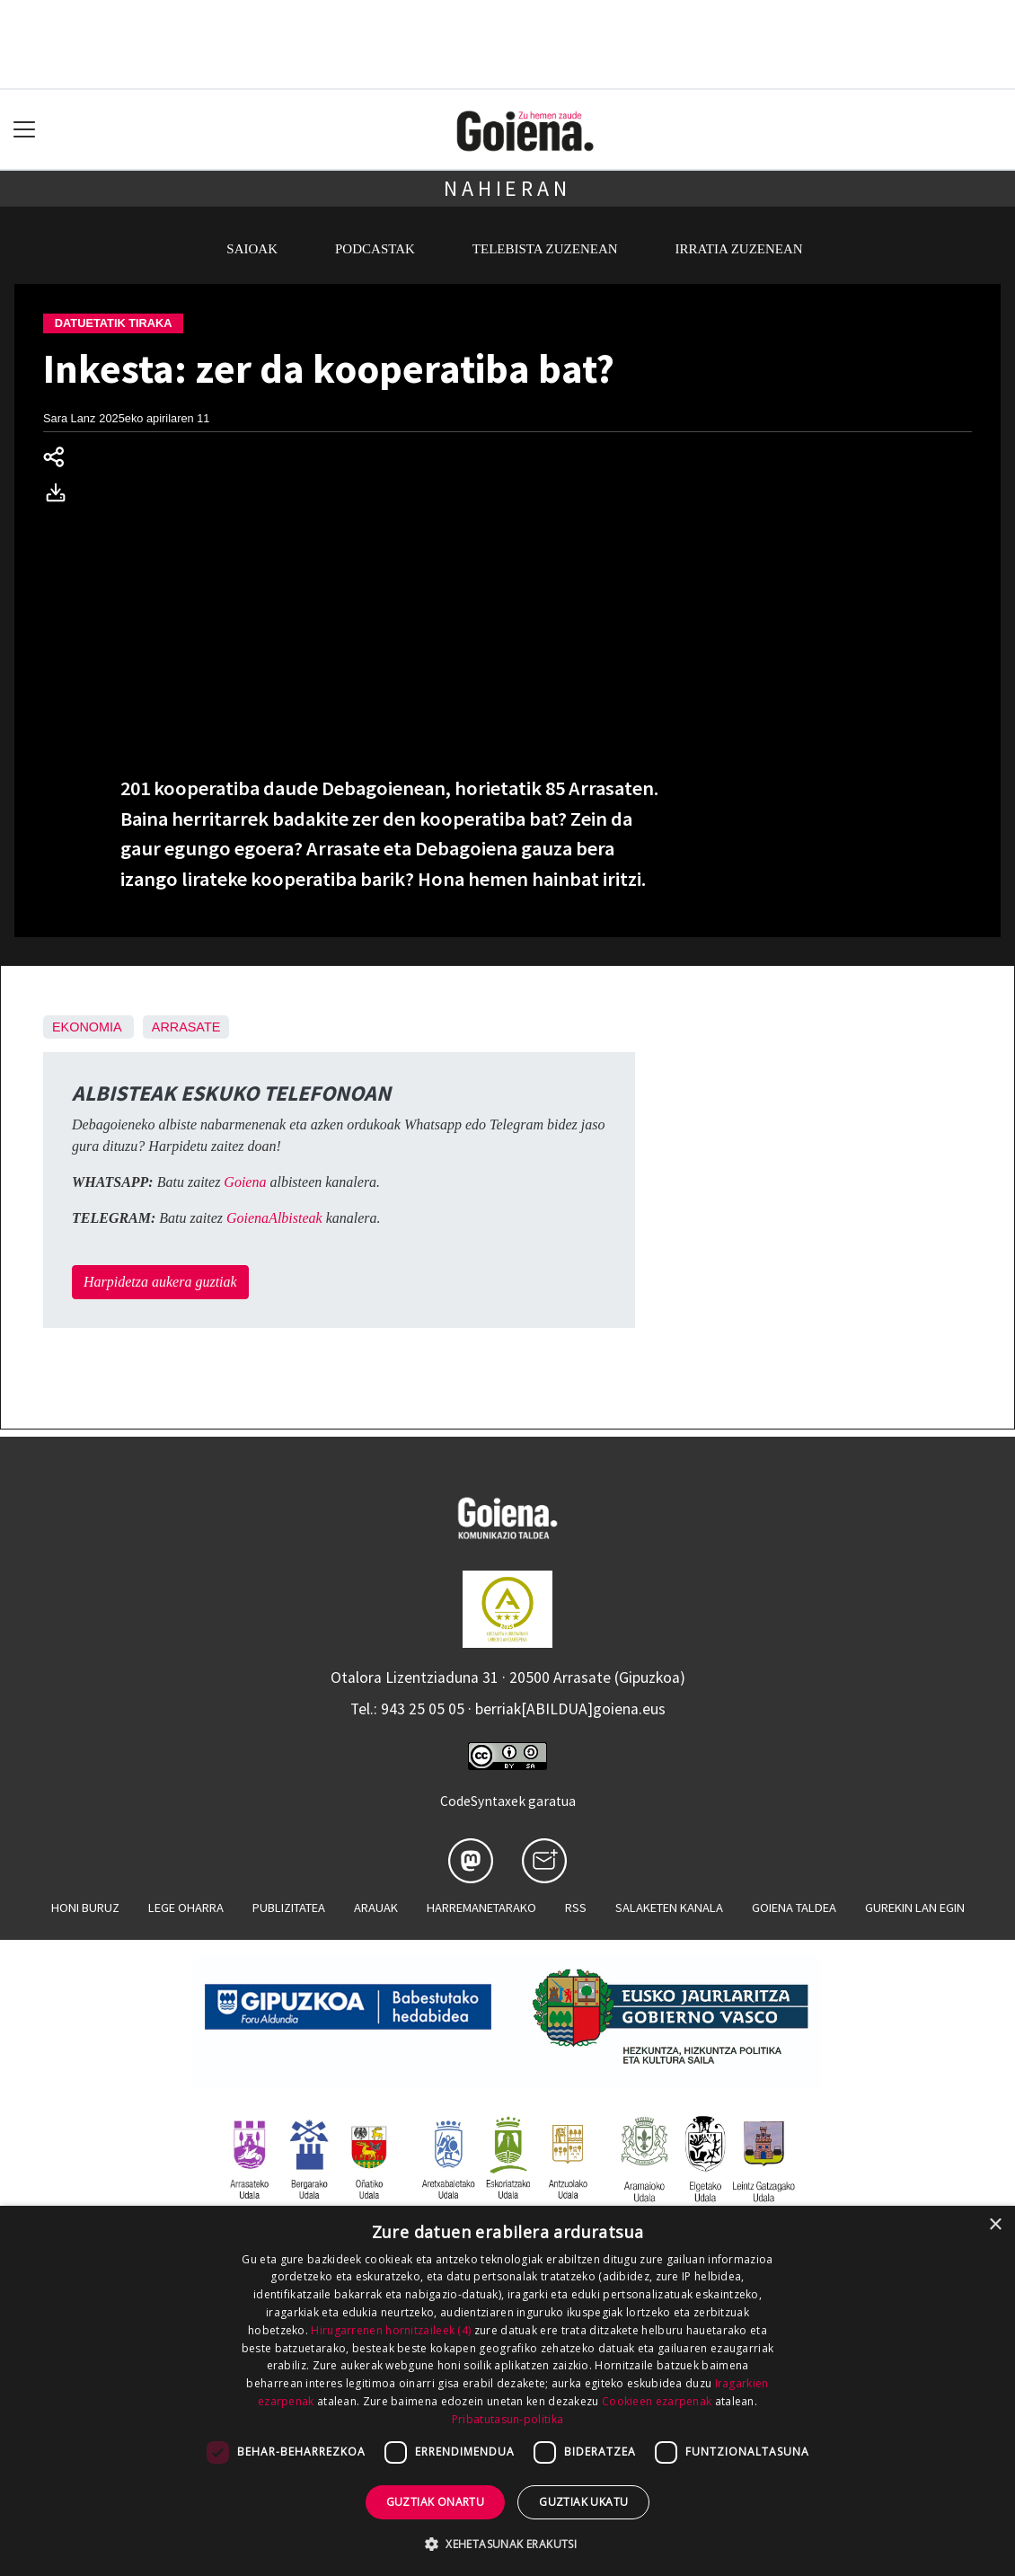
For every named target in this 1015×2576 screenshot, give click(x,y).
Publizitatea (288, 1907)
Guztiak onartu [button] (435, 2502)
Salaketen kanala (669, 1907)
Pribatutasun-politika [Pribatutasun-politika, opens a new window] (507, 2419)
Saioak (252, 249)
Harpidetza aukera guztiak (160, 1281)
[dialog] (507, 2391)
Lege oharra (186, 1907)
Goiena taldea (794, 1907)
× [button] (995, 2225)
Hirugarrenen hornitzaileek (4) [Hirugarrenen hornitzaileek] (391, 2330)
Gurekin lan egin (915, 1907)
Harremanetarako (481, 1907)
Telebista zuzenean (545, 249)
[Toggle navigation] (24, 130)
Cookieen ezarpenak (656, 2401)
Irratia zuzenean (739, 249)
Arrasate (186, 1027)
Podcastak (375, 249)
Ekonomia (86, 1027)
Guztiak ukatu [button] (583, 2502)
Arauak (376, 1907)
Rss (576, 1907)
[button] (507, 2543)
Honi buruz (85, 1907)
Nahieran (507, 188)
